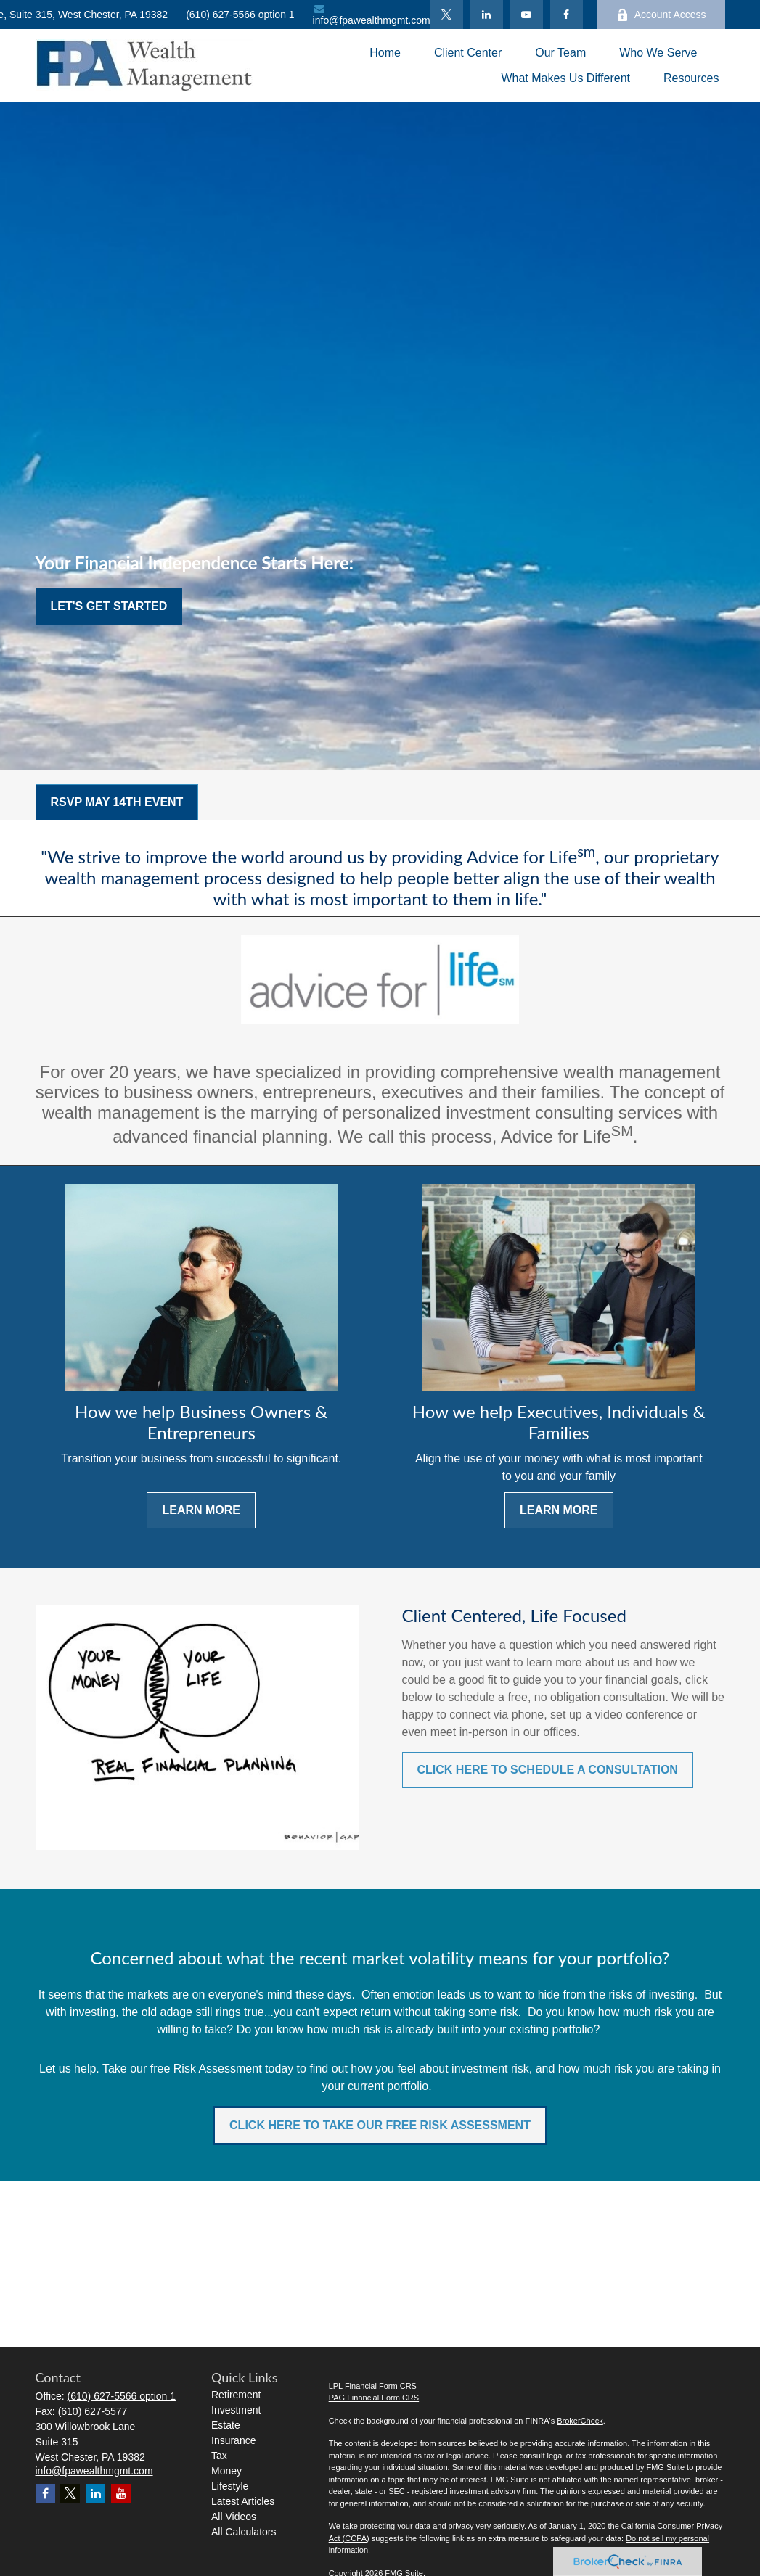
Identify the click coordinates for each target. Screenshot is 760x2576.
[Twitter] (446, 14)
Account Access (661, 15)
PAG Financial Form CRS (374, 2397)
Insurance (233, 2440)
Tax (219, 2455)
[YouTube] (526, 14)
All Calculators (243, 2532)
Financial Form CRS (381, 2386)
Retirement (236, 2394)
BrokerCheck (580, 2420)
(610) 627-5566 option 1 (240, 14)
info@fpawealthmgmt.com (371, 15)
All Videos (233, 2516)
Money (226, 2471)
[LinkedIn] (486, 14)
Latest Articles (242, 2501)
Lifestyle (229, 2486)
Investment (236, 2410)
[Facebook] (566, 14)
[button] (385, 52)
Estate (225, 2425)
